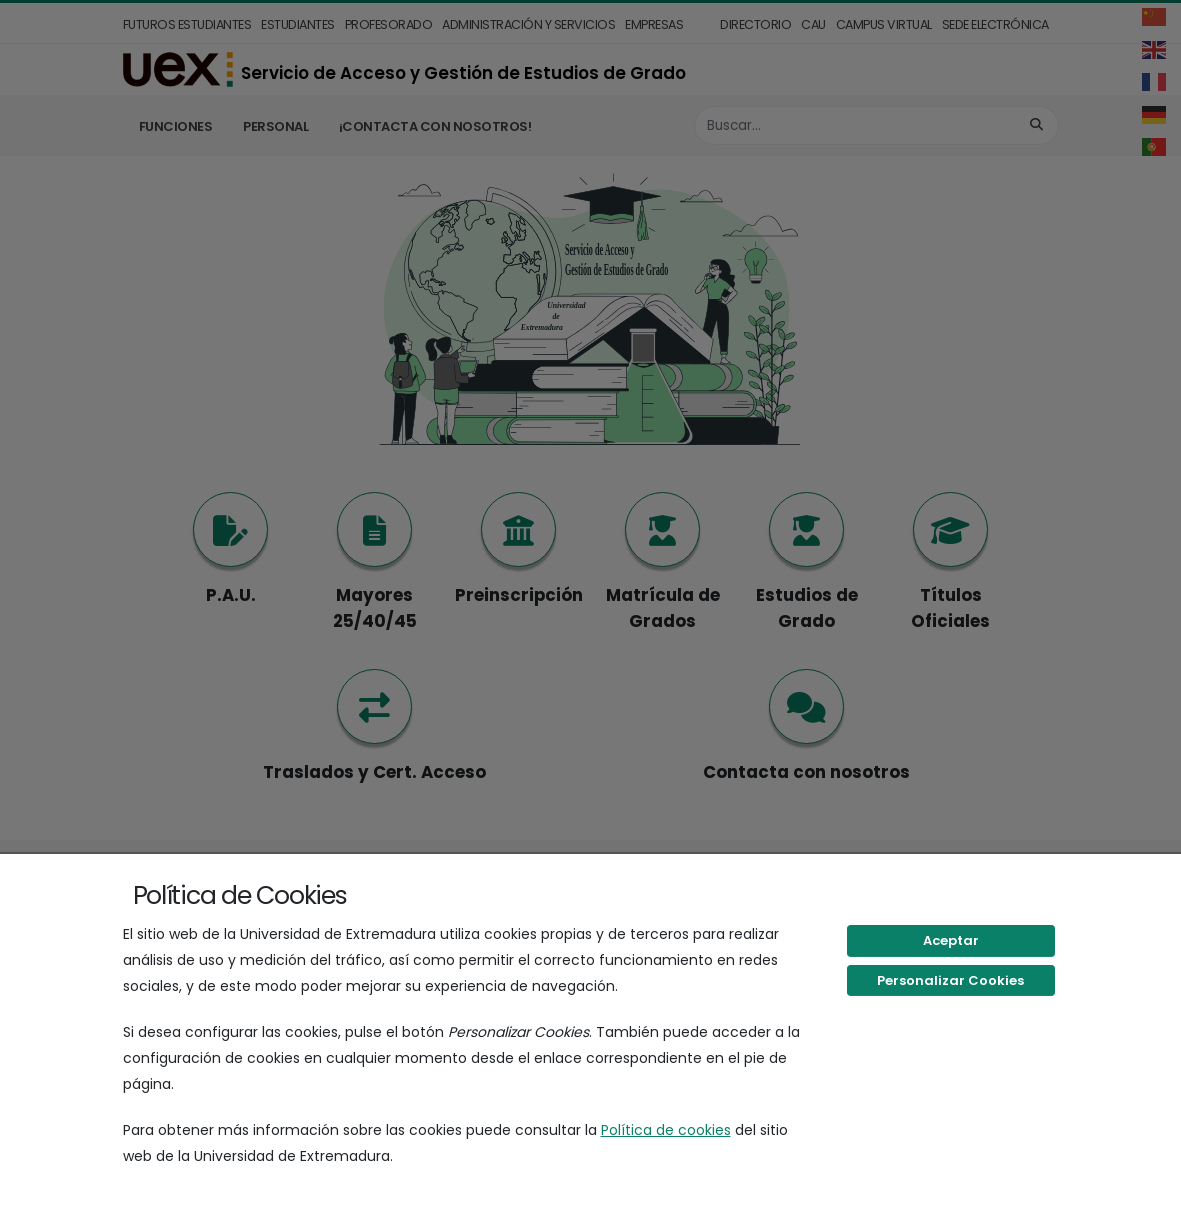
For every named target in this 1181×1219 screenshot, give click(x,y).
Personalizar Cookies (950, 980)
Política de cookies (666, 1130)
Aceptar (951, 940)
